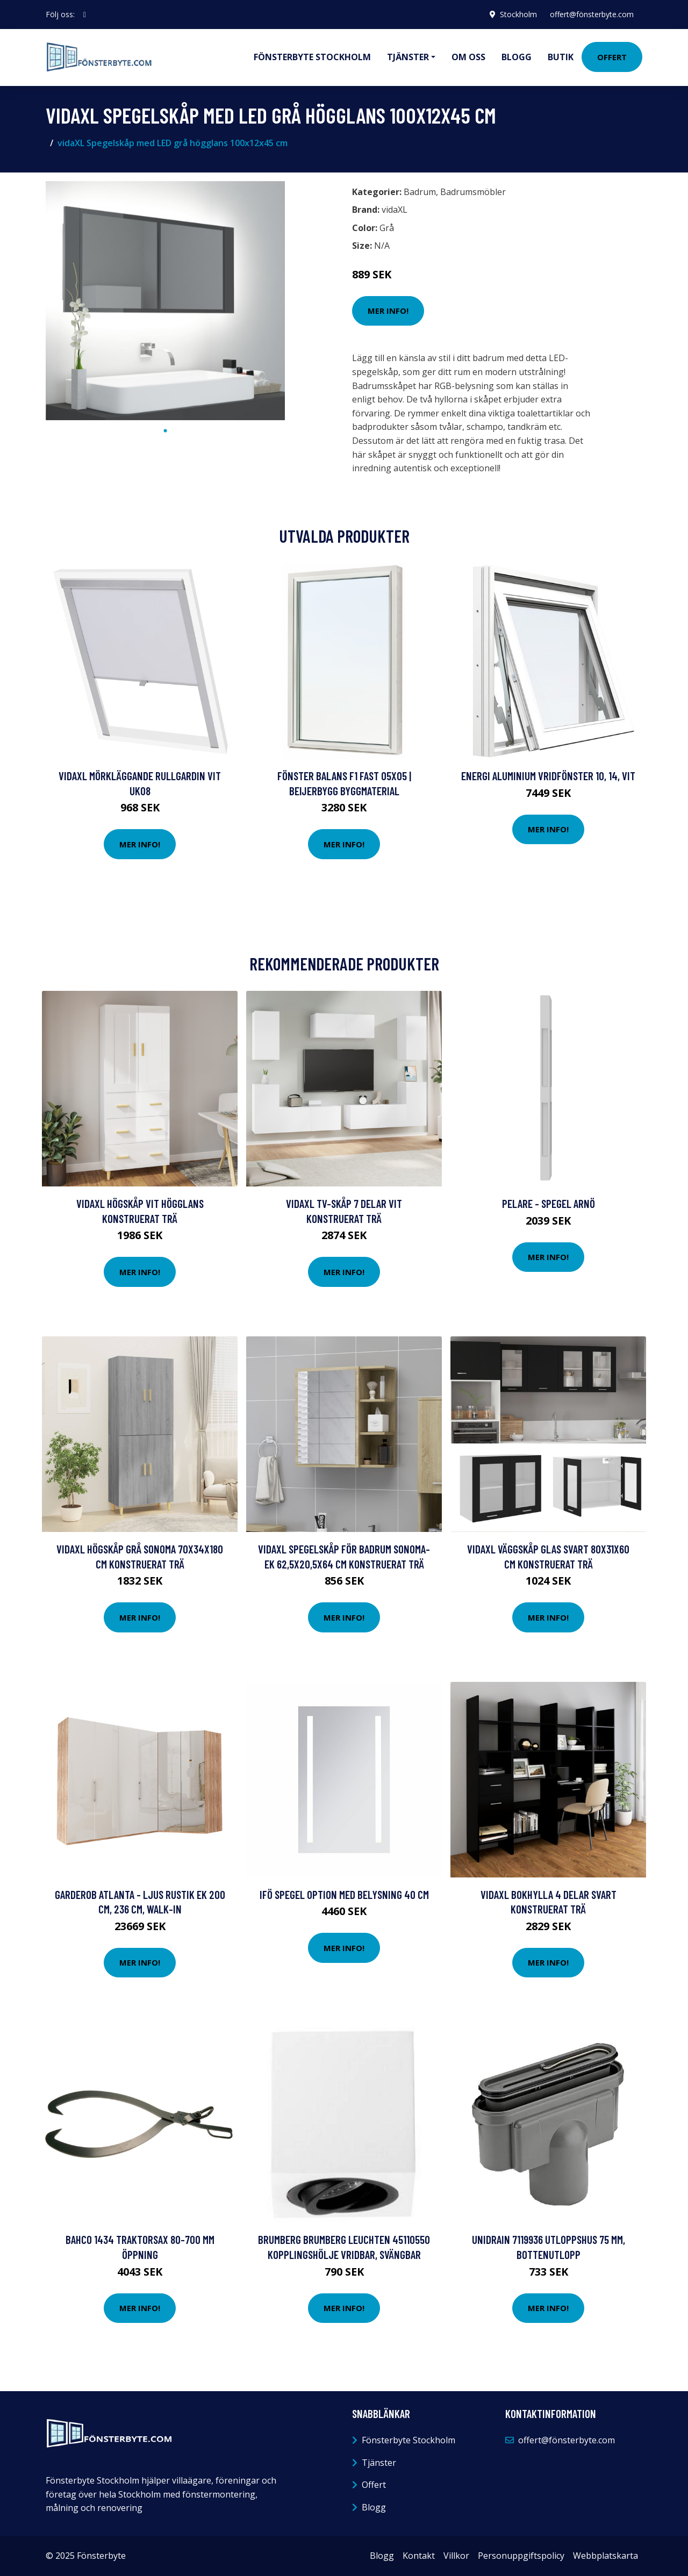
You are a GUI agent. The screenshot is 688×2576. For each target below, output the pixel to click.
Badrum (420, 192)
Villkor (456, 2555)
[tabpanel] (165, 300)
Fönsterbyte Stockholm (312, 57)
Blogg (516, 57)
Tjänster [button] (408, 57)
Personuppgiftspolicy (521, 2555)
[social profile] (84, 14)
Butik (561, 57)
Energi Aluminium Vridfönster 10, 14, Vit (548, 775)
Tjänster (379, 2463)
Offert (612, 57)
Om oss (468, 57)
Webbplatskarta (605, 2555)
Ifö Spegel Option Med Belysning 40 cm (344, 1894)
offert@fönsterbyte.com (592, 14)
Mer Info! (388, 310)
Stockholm (518, 14)
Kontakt (419, 2555)
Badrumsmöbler (473, 192)
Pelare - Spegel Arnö (548, 1203)
